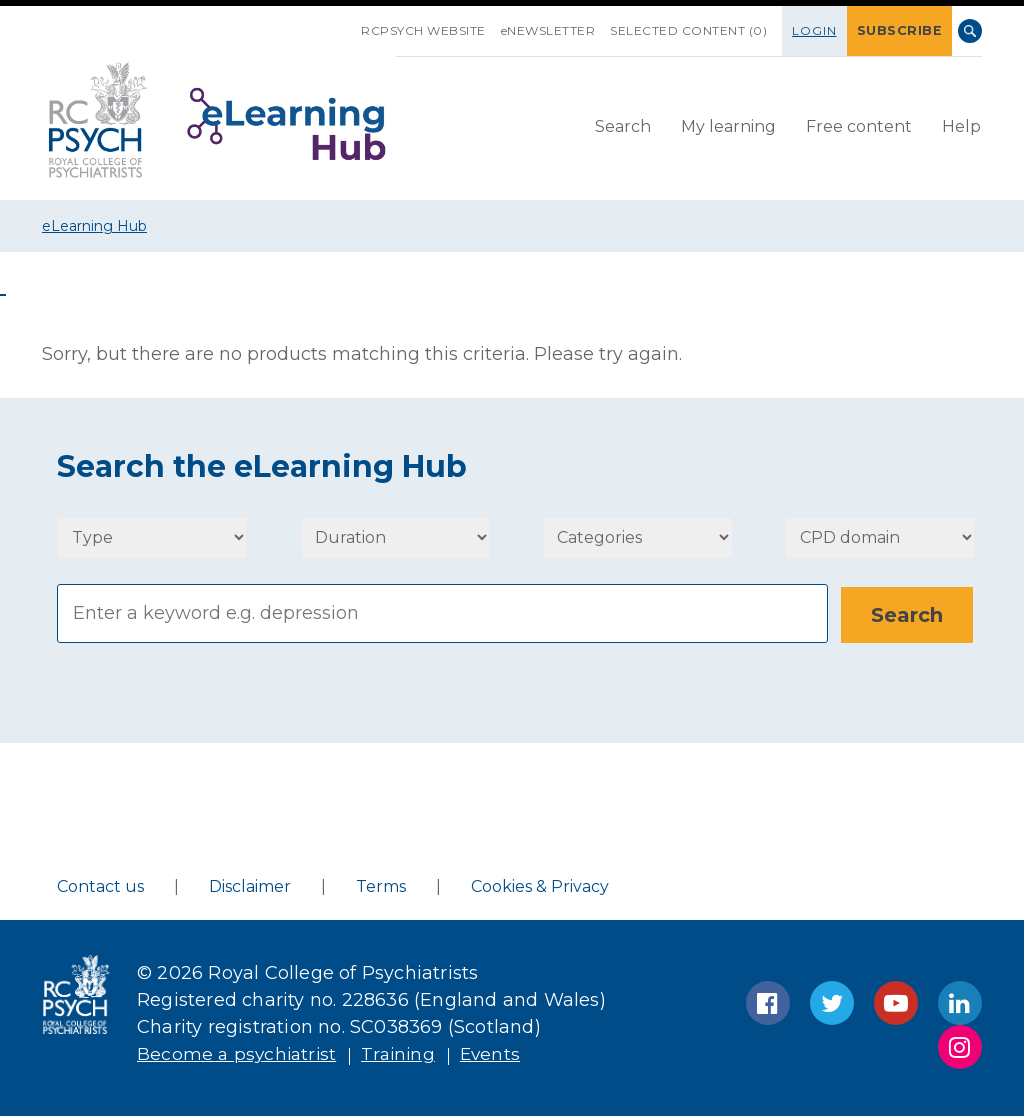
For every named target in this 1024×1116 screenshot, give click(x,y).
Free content (859, 125)
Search (970, 31)
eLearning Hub (94, 226)
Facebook (768, 1003)
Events (499, 1054)
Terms (381, 886)
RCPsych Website (430, 30)
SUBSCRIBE (903, 30)
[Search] (442, 613)
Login (821, 30)
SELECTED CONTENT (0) (695, 30)
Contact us (100, 886)
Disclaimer (250, 886)
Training (404, 1054)
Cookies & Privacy (540, 886)
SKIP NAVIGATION (353, 23)
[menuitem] (623, 127)
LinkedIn (960, 1003)
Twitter (832, 1003)
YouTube (896, 1003)
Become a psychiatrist (239, 1054)
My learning (728, 125)
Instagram (960, 1047)
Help (961, 125)
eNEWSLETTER (555, 30)
